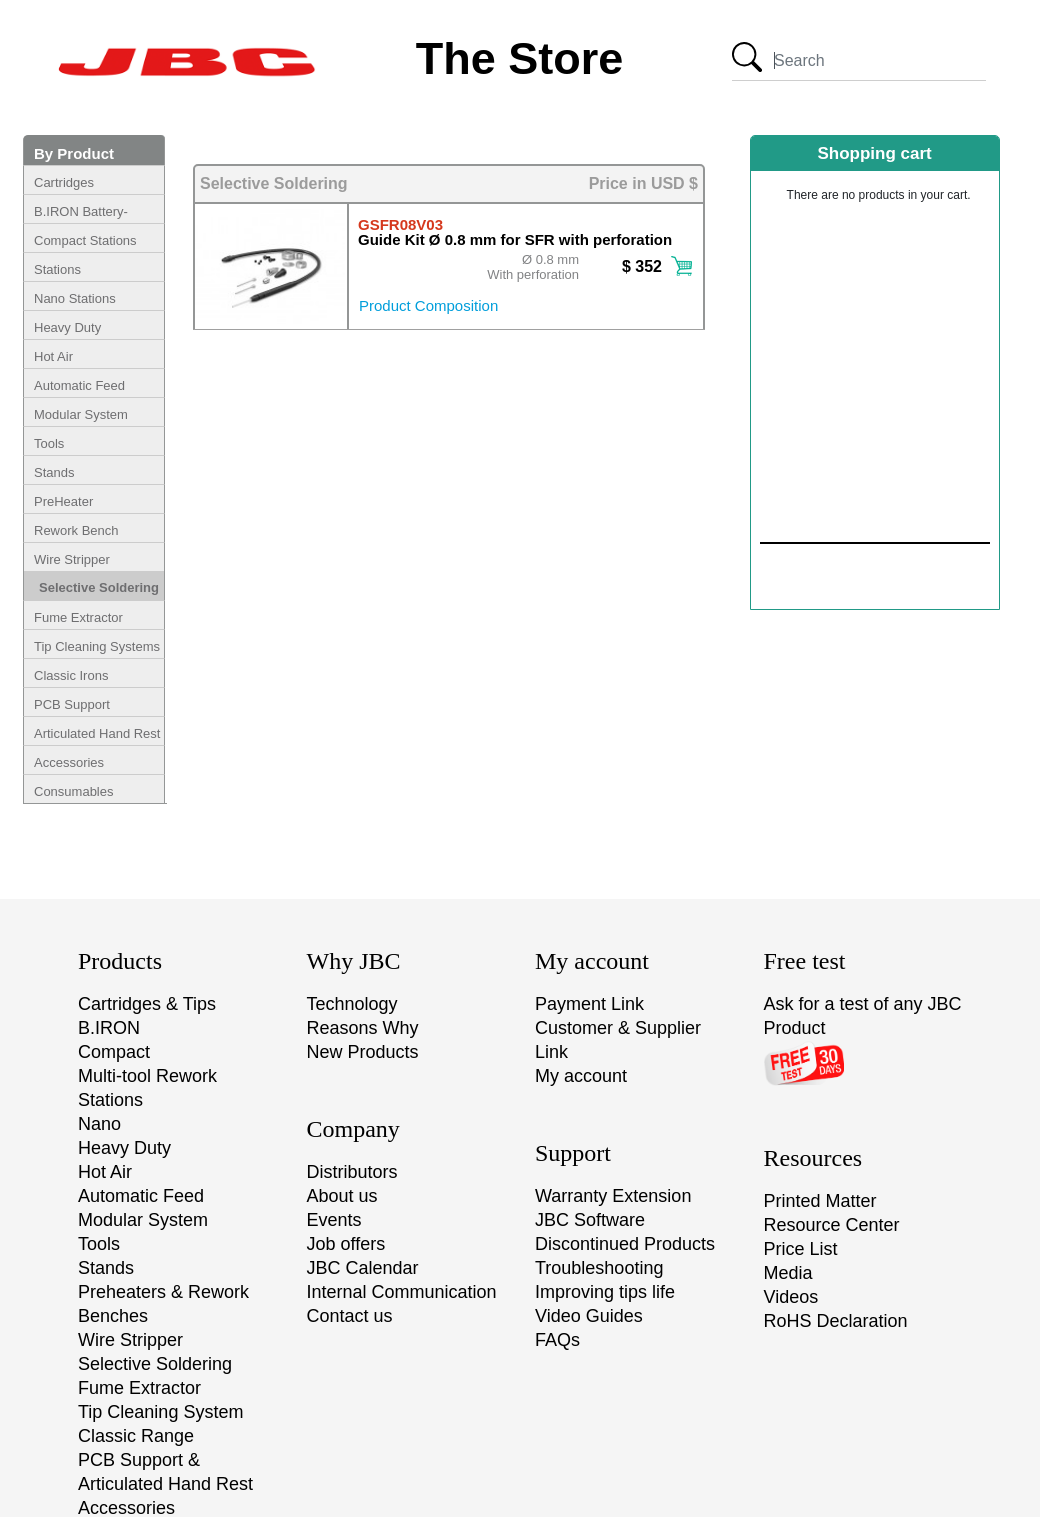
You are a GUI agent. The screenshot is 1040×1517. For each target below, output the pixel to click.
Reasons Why (363, 1028)
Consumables (74, 791)
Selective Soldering (99, 587)
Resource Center (832, 1225)
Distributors (352, 1172)
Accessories (69, 762)
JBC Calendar (363, 1268)
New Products (363, 1052)
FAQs (557, 1340)
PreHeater (63, 501)
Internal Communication (402, 1292)
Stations (57, 269)
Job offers (346, 1244)
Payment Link (589, 1004)
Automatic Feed (79, 385)
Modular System (81, 414)
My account (581, 1076)
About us (342, 1196)
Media (788, 1273)
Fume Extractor (78, 617)
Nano (99, 1124)
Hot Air (53, 356)
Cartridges (64, 182)
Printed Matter (820, 1201)
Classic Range (136, 1436)
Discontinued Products (625, 1244)
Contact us (350, 1316)
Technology (352, 1004)
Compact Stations (85, 240)
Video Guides (589, 1316)
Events (334, 1220)
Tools (49, 443)
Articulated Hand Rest (97, 733)
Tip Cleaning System (160, 1412)
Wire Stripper (72, 559)
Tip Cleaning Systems (97, 646)
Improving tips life (605, 1292)
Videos (791, 1297)
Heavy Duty (67, 327)
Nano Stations (75, 298)
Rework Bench (76, 530)
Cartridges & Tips (147, 1004)
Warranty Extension (613, 1196)
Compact (114, 1052)
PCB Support (72, 704)
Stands (54, 472)
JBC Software (590, 1220)
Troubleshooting (599, 1268)
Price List (801, 1249)
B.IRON (109, 1028)
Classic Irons (71, 675)
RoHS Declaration (836, 1321)
